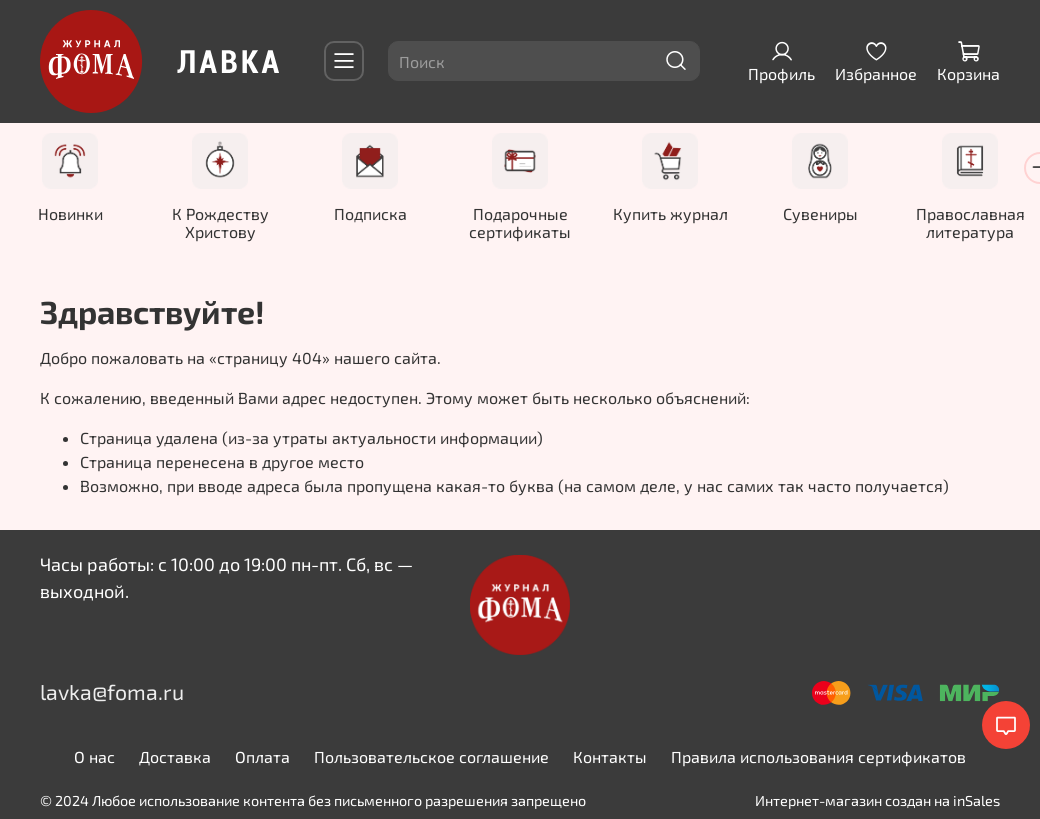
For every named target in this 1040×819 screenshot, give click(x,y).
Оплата (262, 756)
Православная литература (970, 222)
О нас (94, 756)
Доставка (175, 756)
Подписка (370, 213)
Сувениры (820, 213)
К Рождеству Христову (220, 222)
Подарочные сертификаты (520, 222)
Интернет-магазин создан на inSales (877, 800)
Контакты (610, 756)
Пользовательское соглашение (431, 756)
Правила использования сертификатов (818, 756)
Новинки (70, 213)
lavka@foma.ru (112, 691)
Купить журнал (670, 213)
